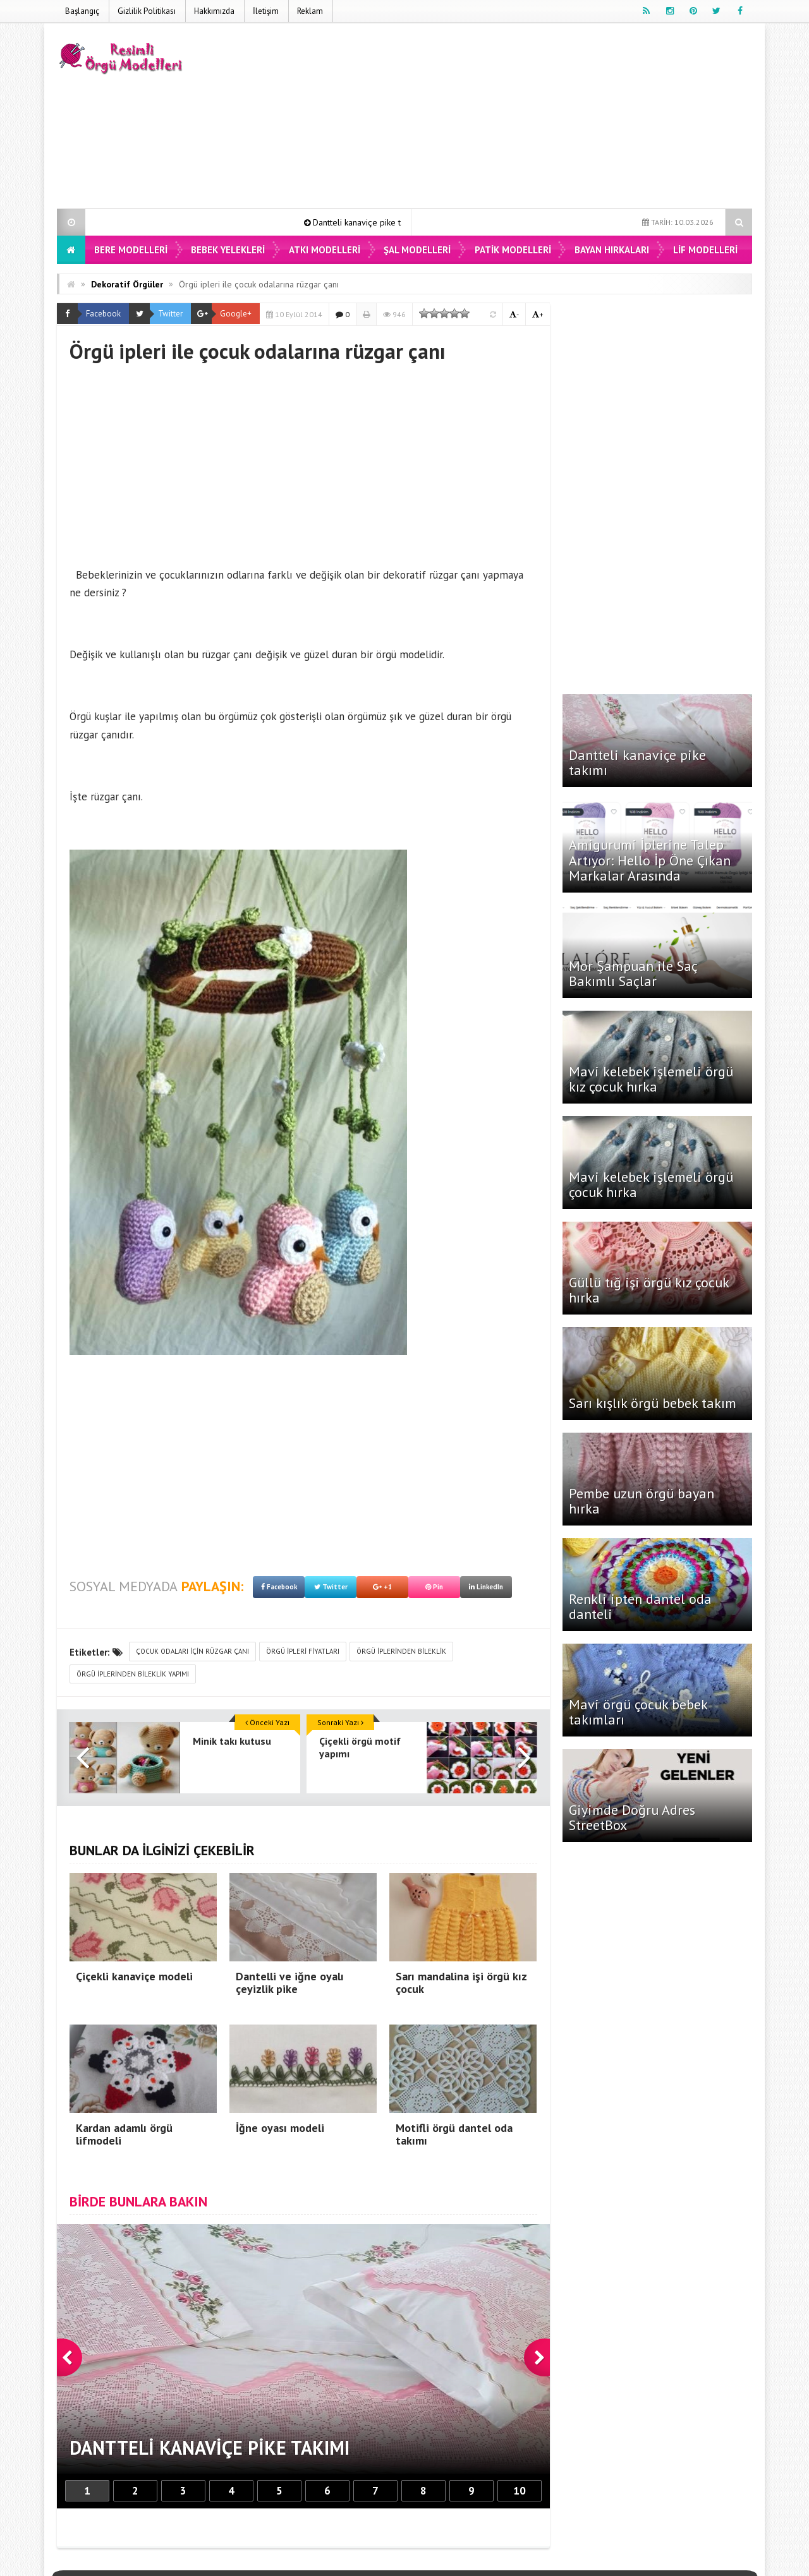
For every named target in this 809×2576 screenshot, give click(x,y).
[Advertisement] (522, 118)
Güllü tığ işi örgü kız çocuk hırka (649, 1289)
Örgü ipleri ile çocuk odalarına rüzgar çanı (259, 284)
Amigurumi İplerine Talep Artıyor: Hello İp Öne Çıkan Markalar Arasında (650, 860)
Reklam (310, 11)
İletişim (266, 11)
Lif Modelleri (705, 250)
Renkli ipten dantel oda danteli (640, 1606)
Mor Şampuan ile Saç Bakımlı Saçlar (633, 973)
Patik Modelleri (513, 250)
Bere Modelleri (130, 250)
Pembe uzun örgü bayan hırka (641, 1500)
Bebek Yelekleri (228, 250)
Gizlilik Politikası (147, 11)
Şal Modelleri (417, 250)
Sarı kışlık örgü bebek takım (652, 1403)
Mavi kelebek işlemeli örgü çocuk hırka (651, 1184)
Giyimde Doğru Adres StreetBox (632, 1817)
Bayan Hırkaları (612, 250)
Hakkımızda (214, 11)
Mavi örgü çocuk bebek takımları (638, 1711)
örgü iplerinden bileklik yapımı (132, 1674)
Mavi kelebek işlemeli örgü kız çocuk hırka (651, 1078)
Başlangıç (82, 11)
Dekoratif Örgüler (127, 284)
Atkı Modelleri (324, 250)
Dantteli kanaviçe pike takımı (378, 222)
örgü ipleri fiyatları (302, 1651)
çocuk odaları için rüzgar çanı (192, 1651)
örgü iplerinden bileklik (401, 1651)
